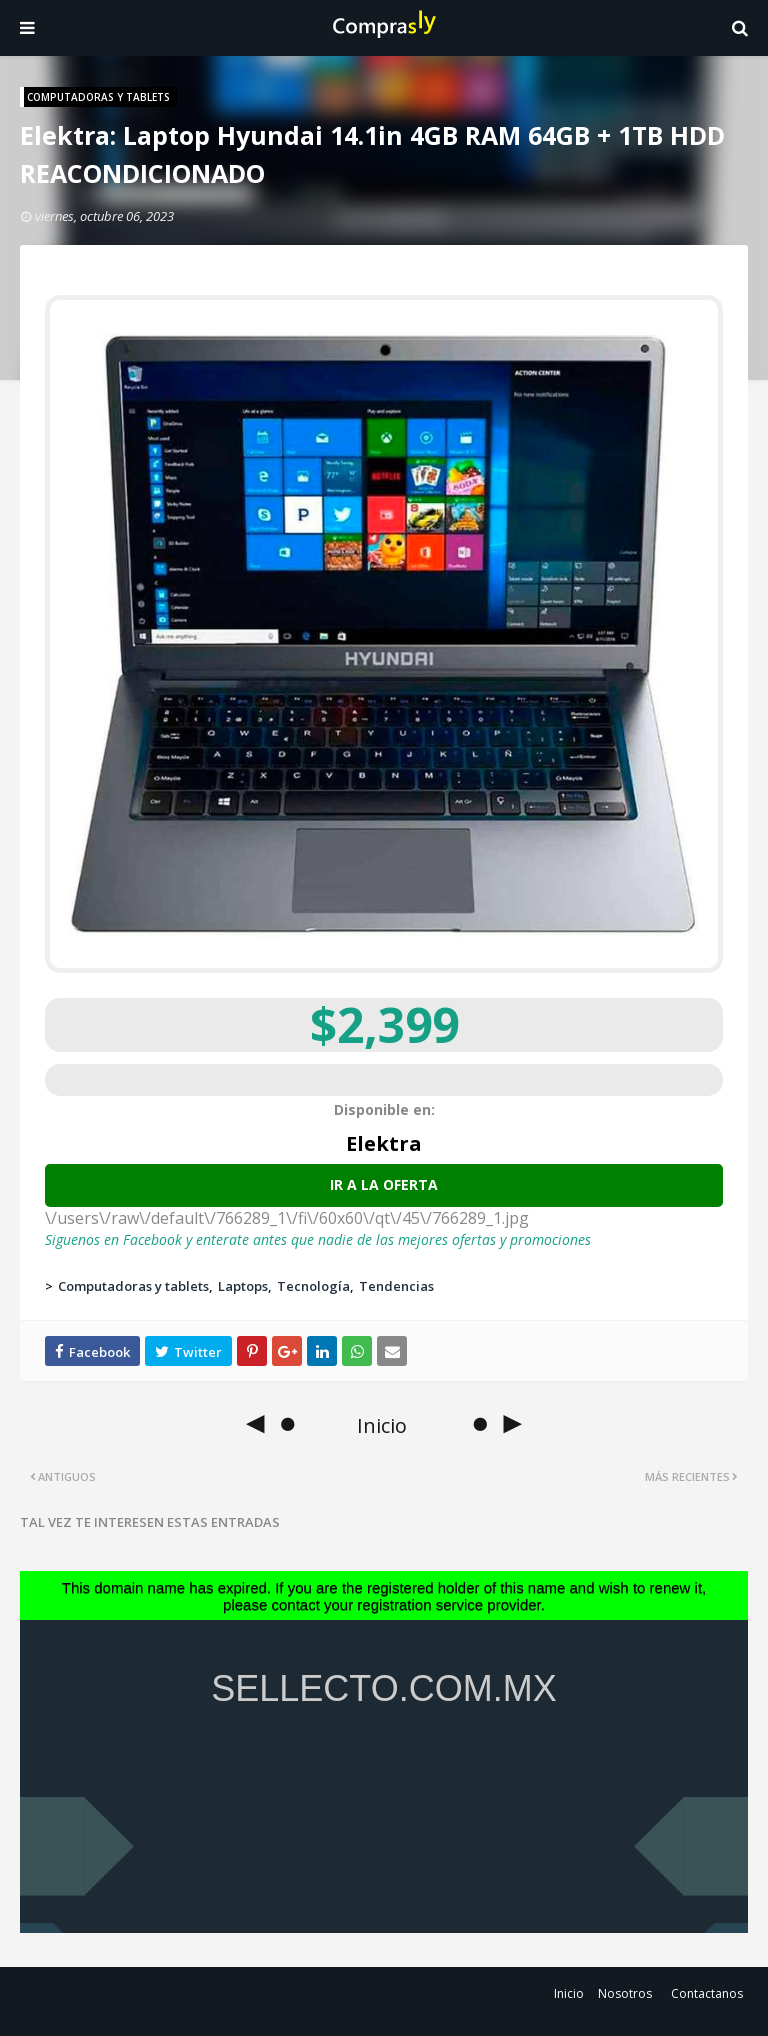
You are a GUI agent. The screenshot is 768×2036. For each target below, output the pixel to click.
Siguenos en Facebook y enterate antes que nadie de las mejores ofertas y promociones (318, 1239)
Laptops (243, 1286)
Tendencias (396, 1286)
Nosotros (625, 1993)
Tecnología (313, 1286)
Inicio (569, 1993)
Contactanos (707, 1993)
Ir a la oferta (384, 1184)
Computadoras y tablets (133, 1286)
